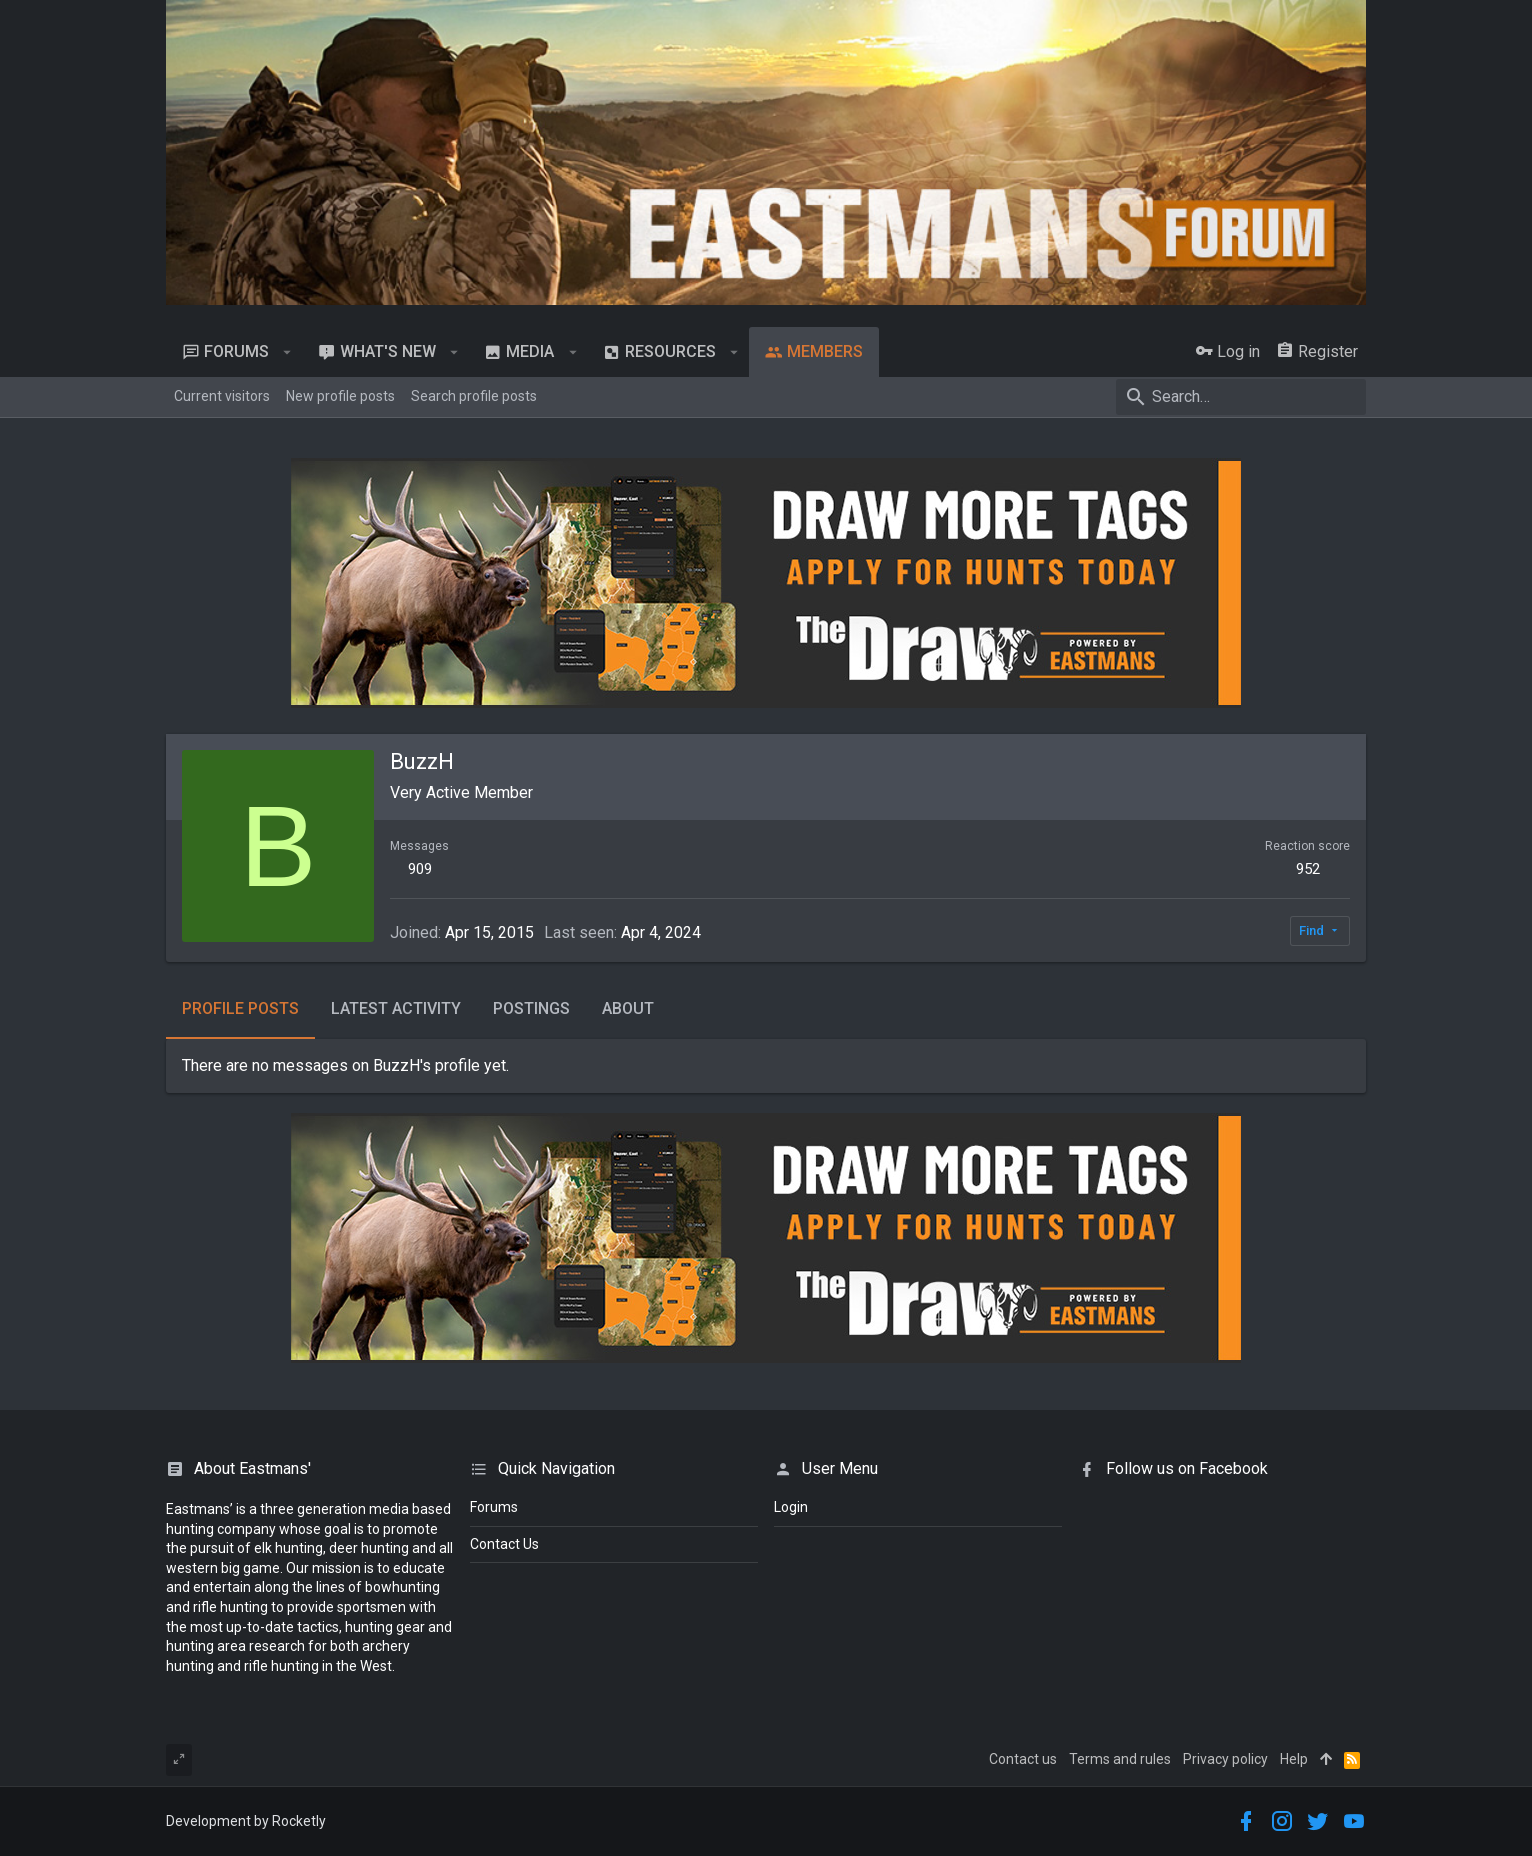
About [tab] (628, 1008)
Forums (494, 1507)
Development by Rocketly (246, 1821)
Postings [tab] (531, 1008)
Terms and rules (1120, 1759)
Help (1294, 1759)
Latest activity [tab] (396, 1008)
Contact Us (504, 1544)
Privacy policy (1225, 1759)
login (791, 1507)
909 (420, 869)
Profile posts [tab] (240, 1008)
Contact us (1023, 1759)
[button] (287, 352)
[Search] (1241, 397)
